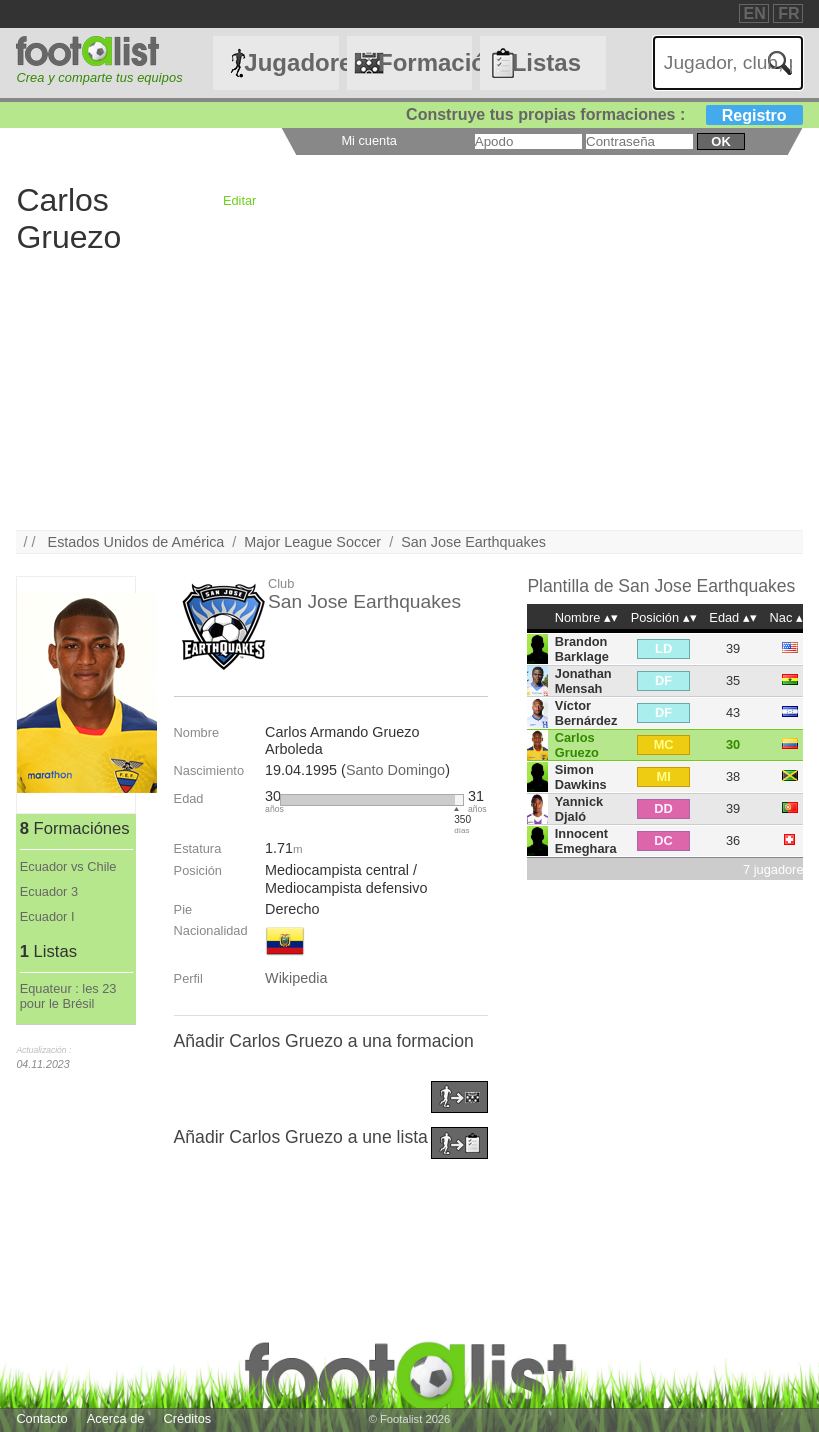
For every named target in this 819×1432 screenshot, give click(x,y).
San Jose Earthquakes (473, 542)
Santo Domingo (395, 770)
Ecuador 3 (49, 891)
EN (755, 13)
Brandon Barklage (582, 649)
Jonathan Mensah (583, 681)
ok (720, 141)
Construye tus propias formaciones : (604, 114)
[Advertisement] (409, 390)
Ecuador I (47, 916)
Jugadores (291, 62)
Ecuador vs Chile (68, 866)
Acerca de (116, 1418)
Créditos (188, 1418)
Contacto (41, 1418)
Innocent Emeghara (586, 841)
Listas (546, 62)
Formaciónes (425, 62)
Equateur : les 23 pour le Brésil (68, 996)
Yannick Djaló (579, 809)
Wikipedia (296, 978)
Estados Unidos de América (136, 542)
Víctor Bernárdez (586, 713)
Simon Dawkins (581, 777)
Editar (239, 200)
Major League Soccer (312, 542)
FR (788, 13)
